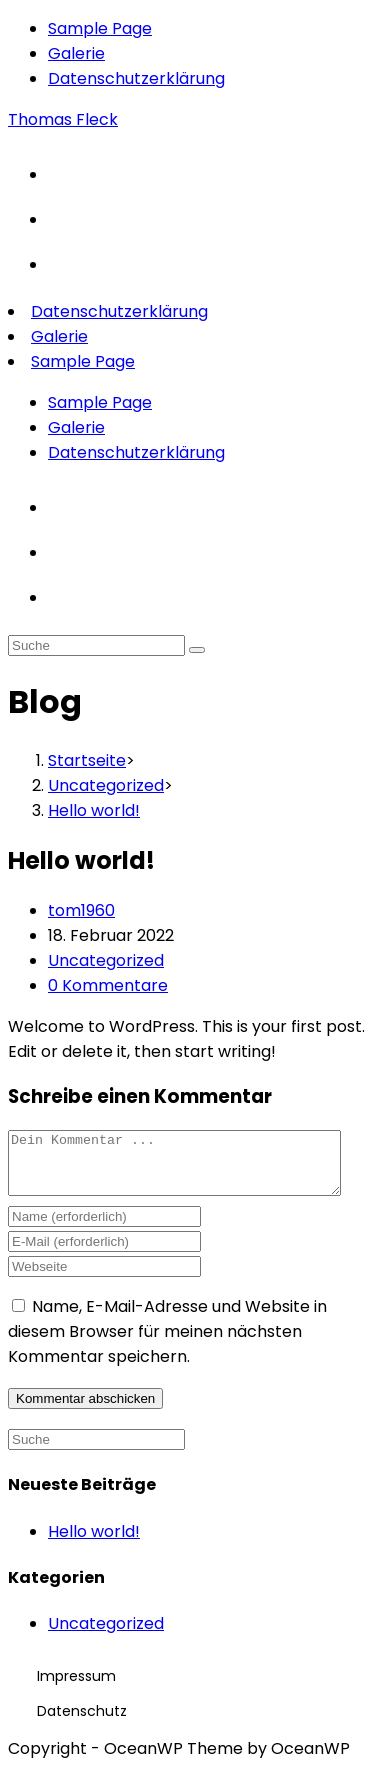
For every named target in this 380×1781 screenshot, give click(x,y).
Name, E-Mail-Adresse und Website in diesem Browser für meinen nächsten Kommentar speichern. (167, 1343)
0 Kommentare (108, 985)
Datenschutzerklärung (136, 78)
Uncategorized (106, 960)
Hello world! (94, 1543)
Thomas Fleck (63, 119)
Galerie (76, 53)
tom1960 (81, 910)
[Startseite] (87, 760)
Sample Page (100, 28)
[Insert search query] (96, 645)
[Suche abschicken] (197, 650)
